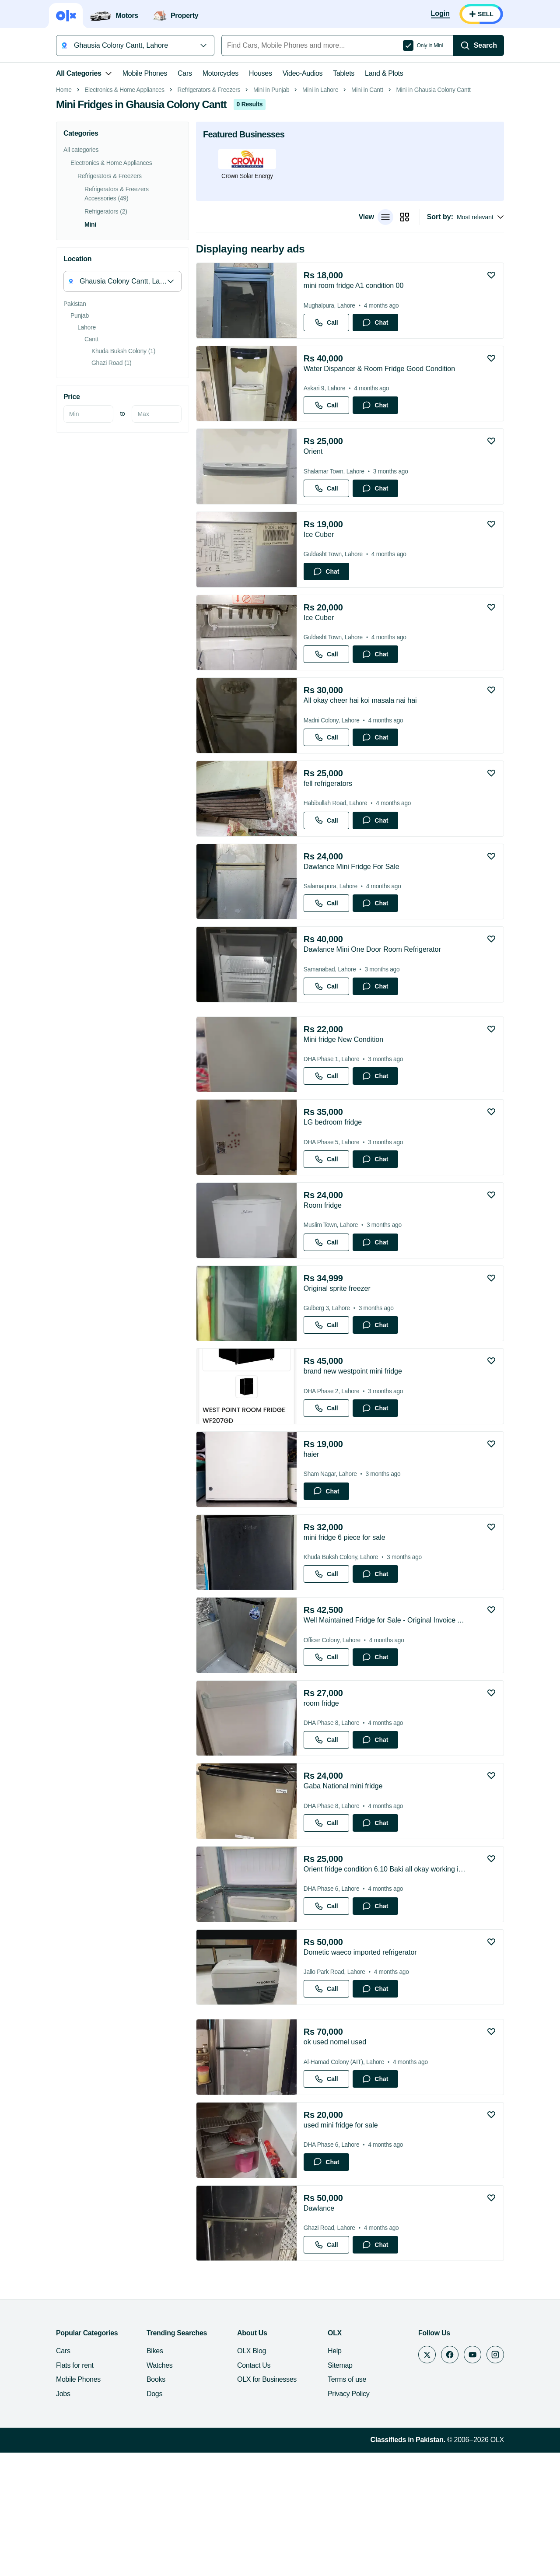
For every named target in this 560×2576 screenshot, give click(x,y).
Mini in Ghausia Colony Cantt (433, 213)
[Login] (440, 14)
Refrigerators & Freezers (209, 213)
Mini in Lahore (320, 213)
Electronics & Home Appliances (124, 213)
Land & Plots (384, 73)
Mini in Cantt (367, 213)
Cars (185, 73)
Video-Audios (303, 73)
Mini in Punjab (271, 213)
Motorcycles (220, 73)
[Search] (478, 45)
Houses (260, 73)
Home (64, 213)
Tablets (343, 73)
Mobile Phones (144, 73)
